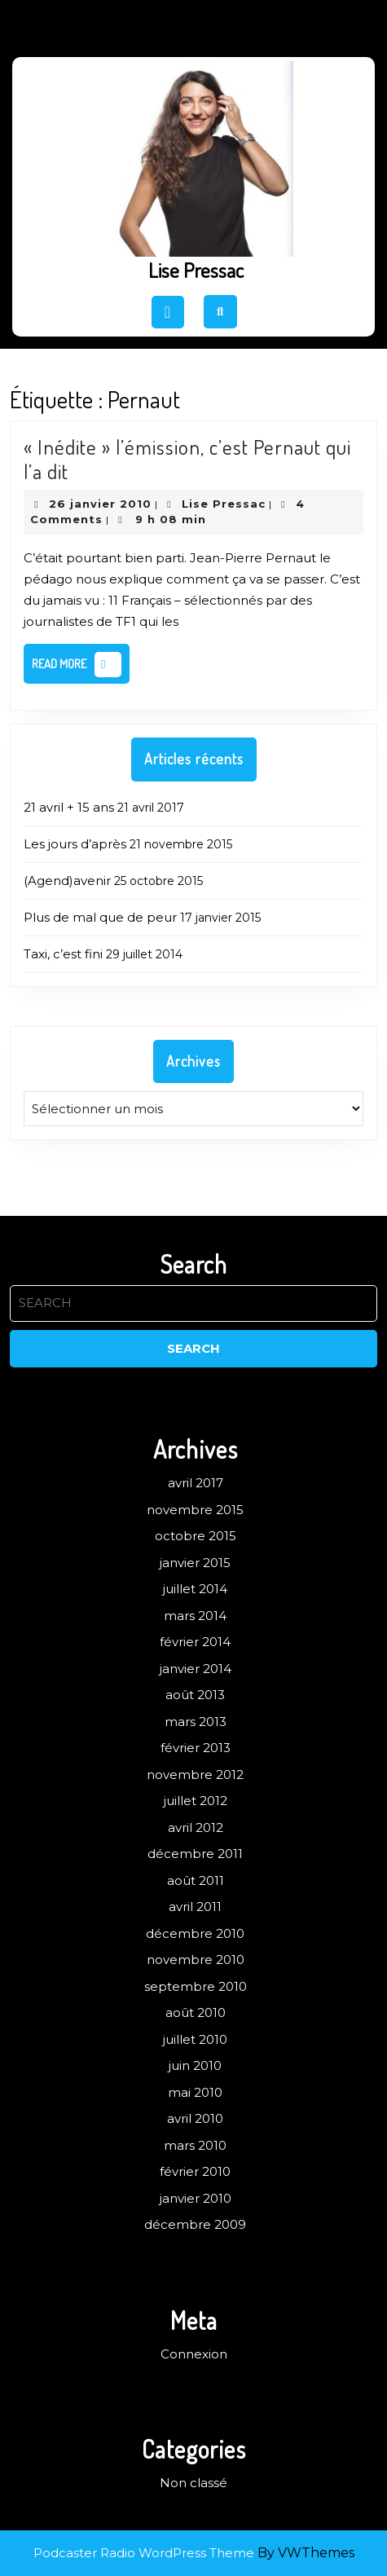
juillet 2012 (195, 1800)
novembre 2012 (195, 1774)
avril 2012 (195, 1827)
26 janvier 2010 (100, 503)
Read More (81, 667)
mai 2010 (195, 2092)
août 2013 (195, 1694)
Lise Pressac (196, 270)
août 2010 (195, 2012)
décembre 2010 (195, 1933)
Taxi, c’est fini (63, 954)
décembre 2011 (195, 1853)
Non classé (193, 2482)
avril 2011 (195, 1906)
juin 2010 (195, 2065)
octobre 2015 (195, 1535)
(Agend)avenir (67, 880)
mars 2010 (195, 2145)
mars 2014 (195, 1615)
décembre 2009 (195, 2224)
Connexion (194, 2354)
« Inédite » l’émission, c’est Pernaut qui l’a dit (187, 459)
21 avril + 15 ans (69, 807)
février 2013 (196, 1747)
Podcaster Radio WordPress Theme (143, 2553)
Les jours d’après (75, 844)
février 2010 (195, 2171)
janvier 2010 (195, 2198)
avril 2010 (195, 2118)
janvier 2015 (195, 1562)
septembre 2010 (195, 1986)
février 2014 (195, 1641)
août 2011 (195, 1880)
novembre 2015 (195, 1509)
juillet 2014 (195, 1588)
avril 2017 (195, 1483)
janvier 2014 (195, 1668)
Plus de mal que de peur (100, 917)
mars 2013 (195, 1721)
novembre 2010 (195, 1959)
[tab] (168, 312)
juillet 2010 (195, 2039)
